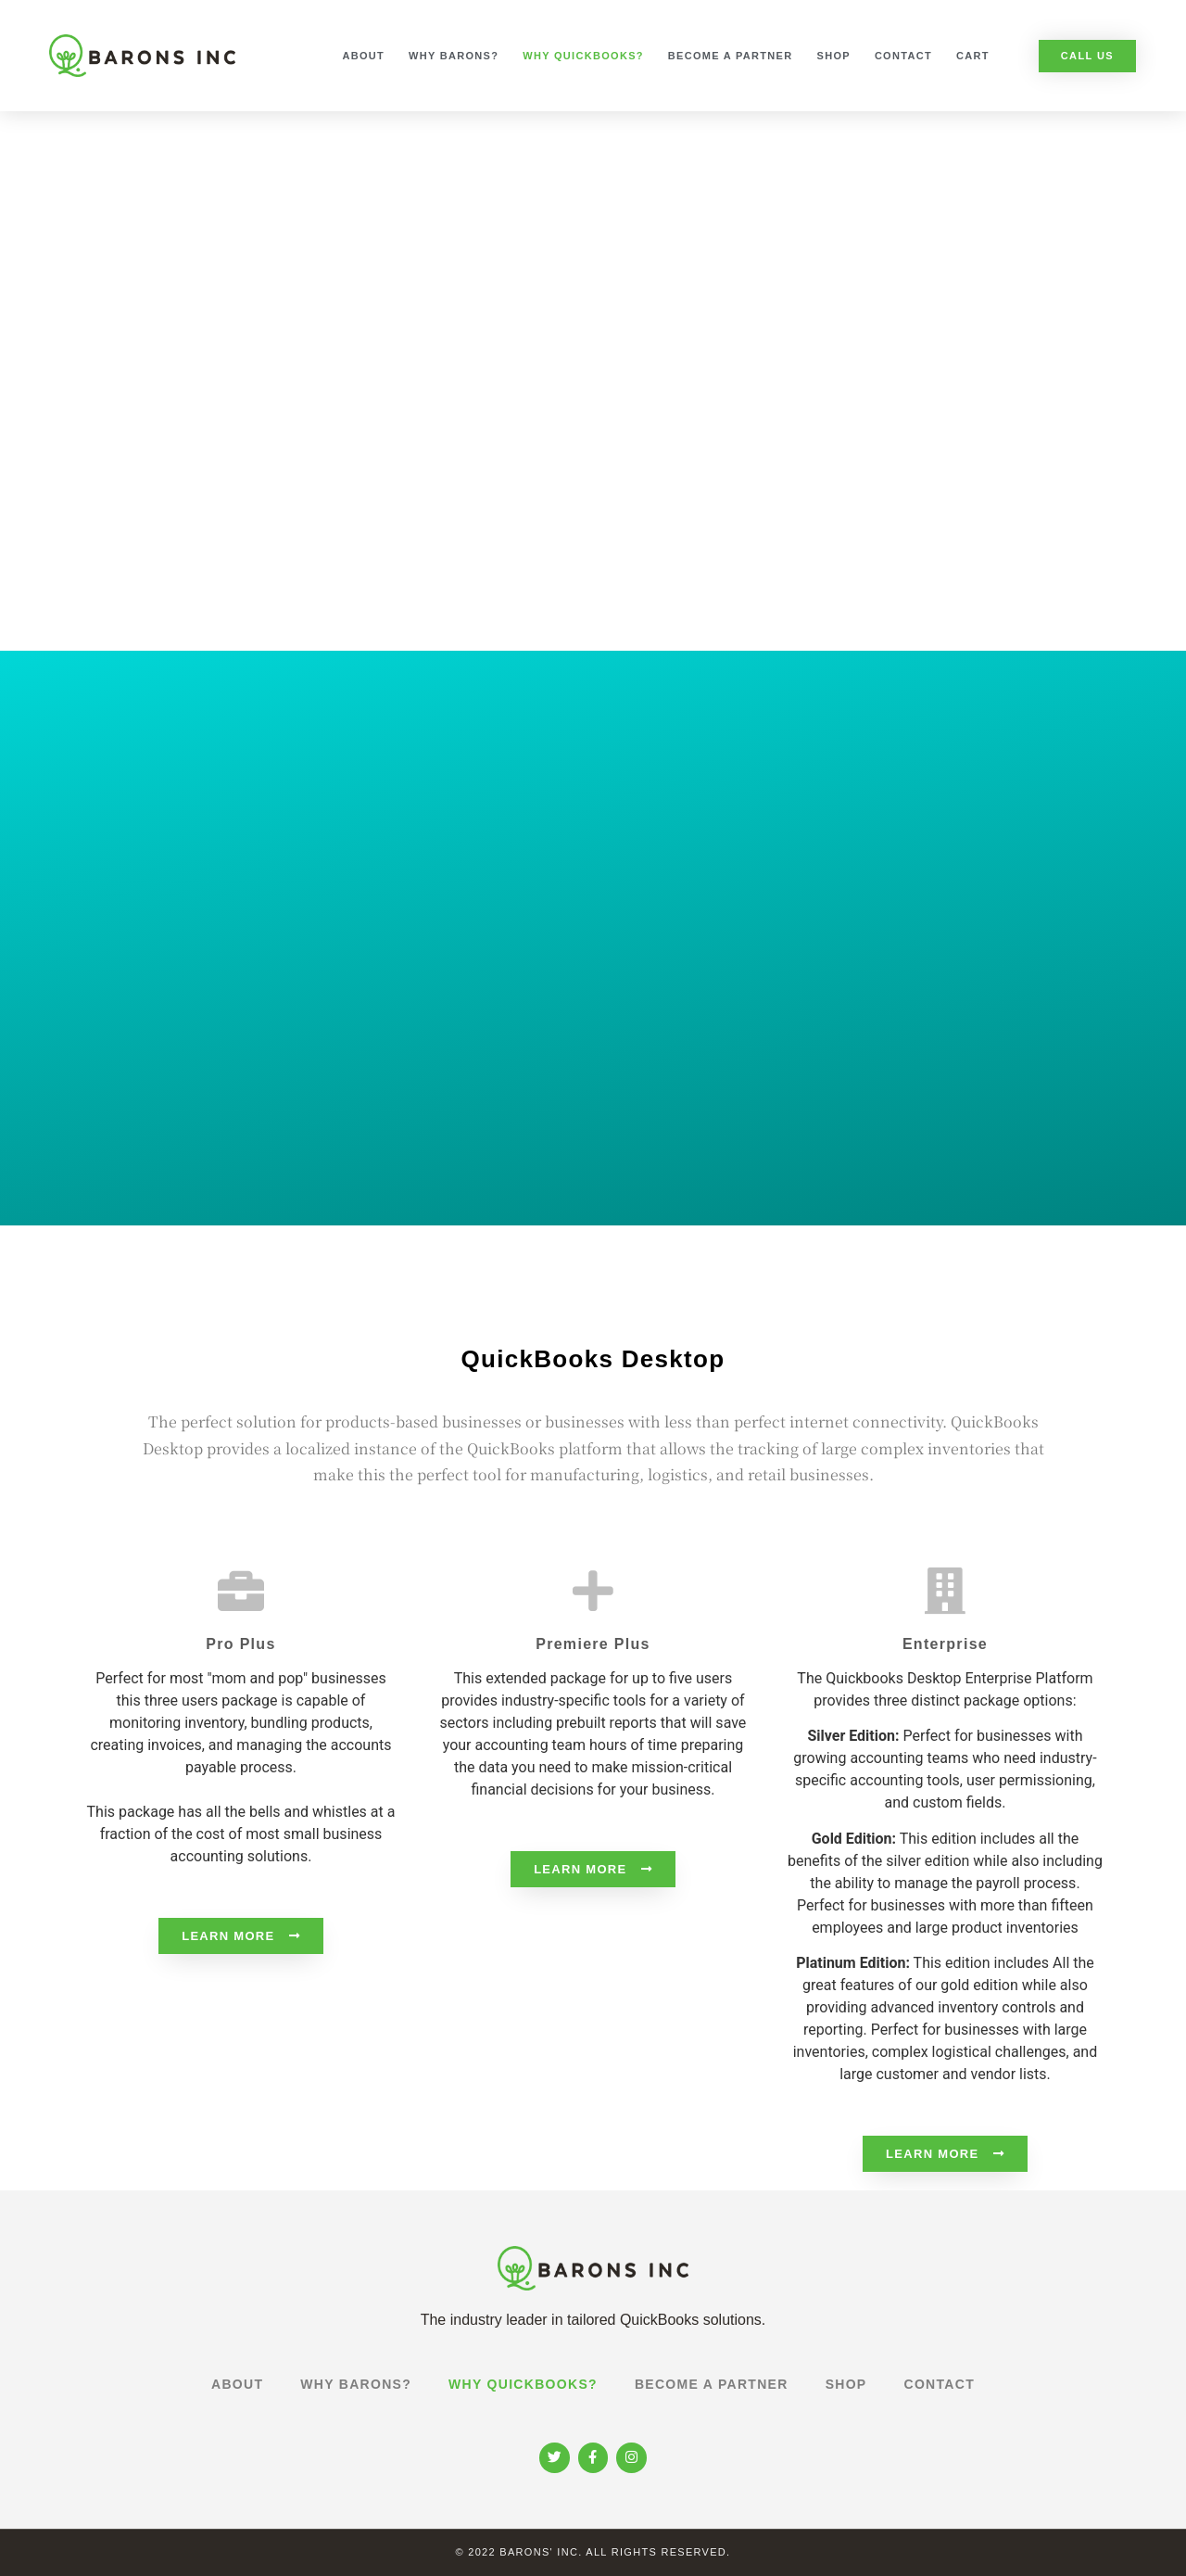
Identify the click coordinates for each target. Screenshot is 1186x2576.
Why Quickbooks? (583, 55)
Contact (903, 55)
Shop (834, 55)
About (363, 55)
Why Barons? (453, 55)
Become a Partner (730, 55)
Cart (973, 55)
